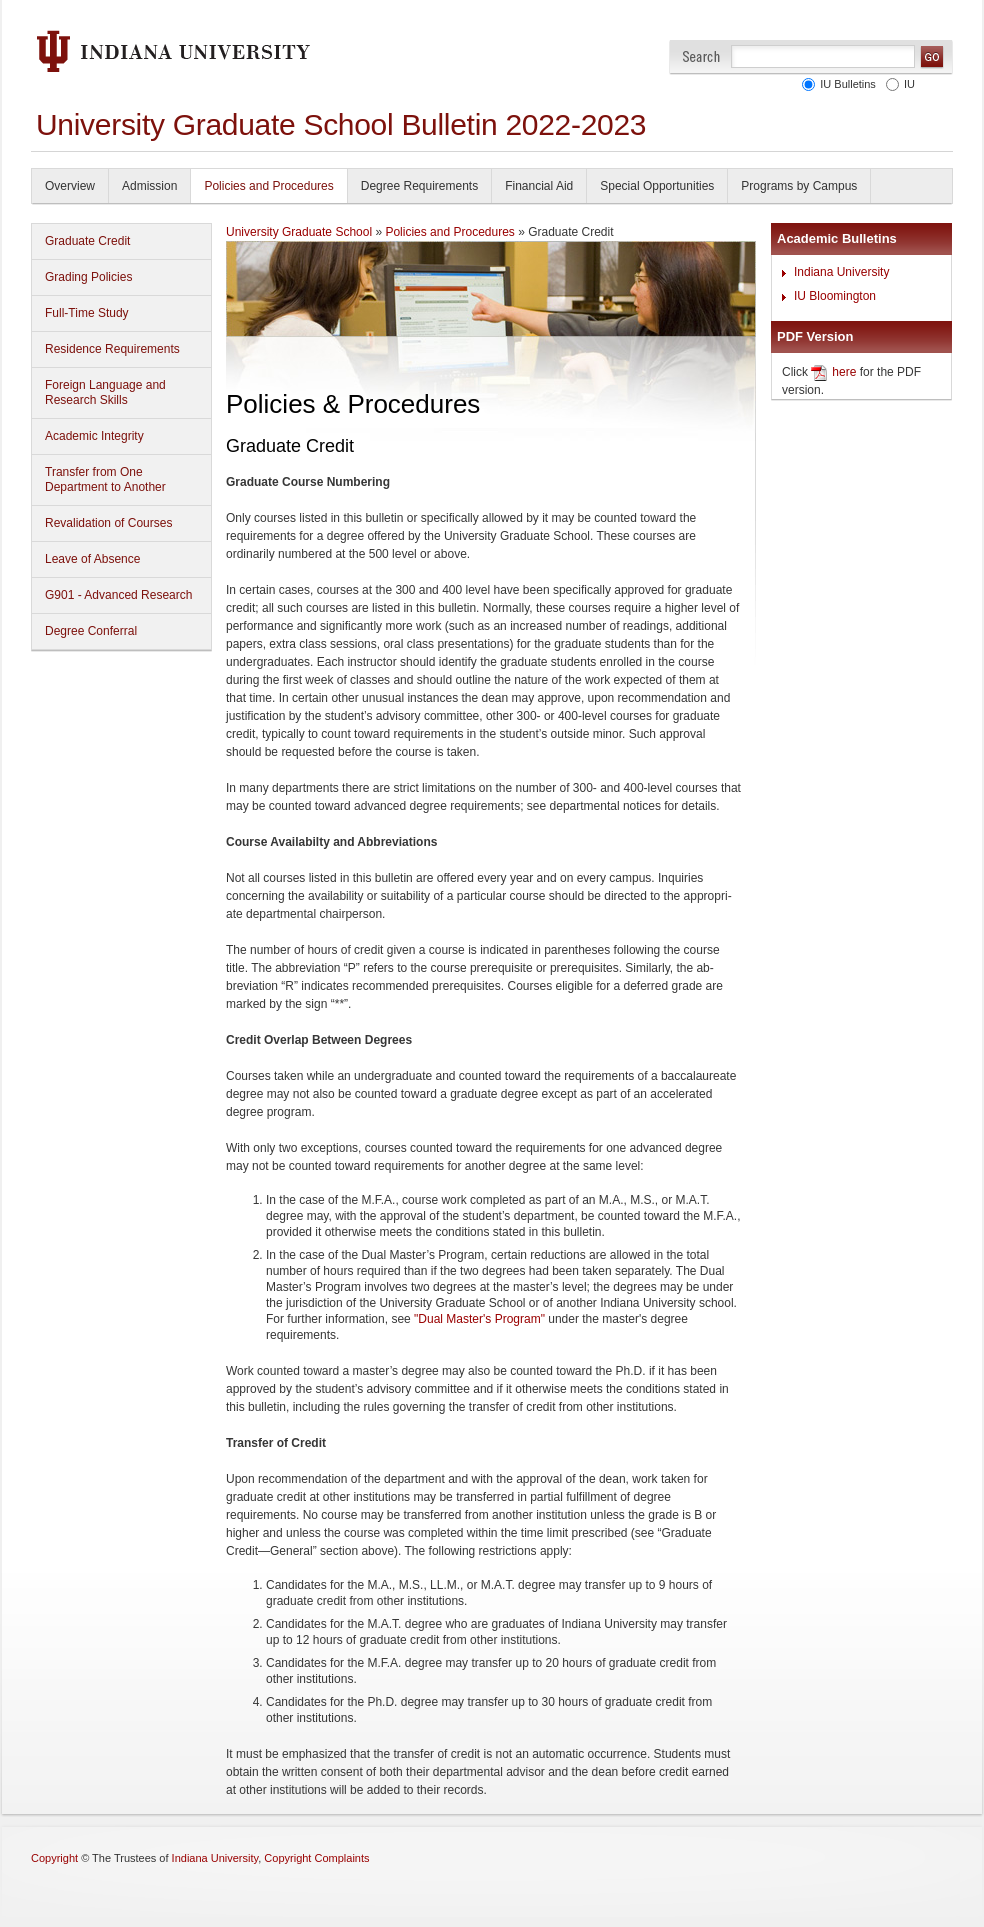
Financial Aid (539, 186)
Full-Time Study (87, 313)
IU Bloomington (835, 296)
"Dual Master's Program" (479, 1319)
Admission (149, 186)
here (844, 372)
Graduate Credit (87, 241)
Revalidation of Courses (108, 523)
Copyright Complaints (316, 1858)
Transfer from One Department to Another (105, 479)
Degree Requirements (419, 186)
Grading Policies (88, 277)
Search (701, 56)
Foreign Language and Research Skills (105, 392)
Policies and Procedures (268, 186)
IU (906, 84)
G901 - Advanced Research (118, 595)
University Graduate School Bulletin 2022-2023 (341, 124)
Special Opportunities (657, 186)
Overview (70, 186)
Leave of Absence (92, 559)
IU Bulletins (845, 84)
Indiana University (841, 272)
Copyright (54, 1858)
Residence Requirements (112, 349)
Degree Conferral (91, 631)
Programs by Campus (799, 186)
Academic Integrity (94, 436)
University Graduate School (299, 232)
